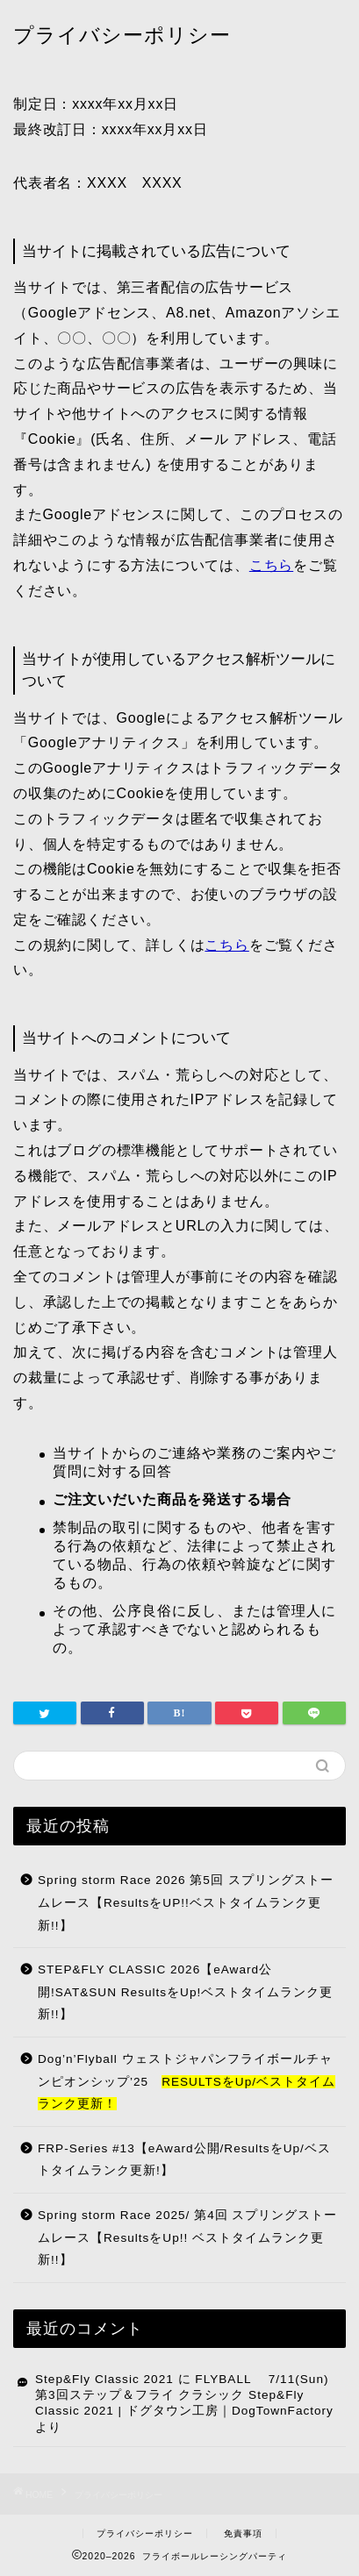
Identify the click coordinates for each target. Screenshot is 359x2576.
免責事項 (243, 2533)
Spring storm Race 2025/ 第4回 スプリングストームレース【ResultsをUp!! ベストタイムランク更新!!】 (187, 2237)
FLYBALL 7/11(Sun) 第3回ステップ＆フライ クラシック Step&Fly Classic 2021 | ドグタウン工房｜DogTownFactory (184, 2395)
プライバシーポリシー (145, 2533)
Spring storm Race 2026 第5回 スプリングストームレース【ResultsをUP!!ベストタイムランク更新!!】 (186, 1902)
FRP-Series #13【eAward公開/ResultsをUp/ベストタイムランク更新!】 (184, 2160)
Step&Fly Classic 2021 (104, 2379)
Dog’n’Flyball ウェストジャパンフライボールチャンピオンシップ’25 (186, 2081)
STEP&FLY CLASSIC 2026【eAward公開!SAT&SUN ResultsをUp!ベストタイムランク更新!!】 (185, 1992)
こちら (271, 565)
